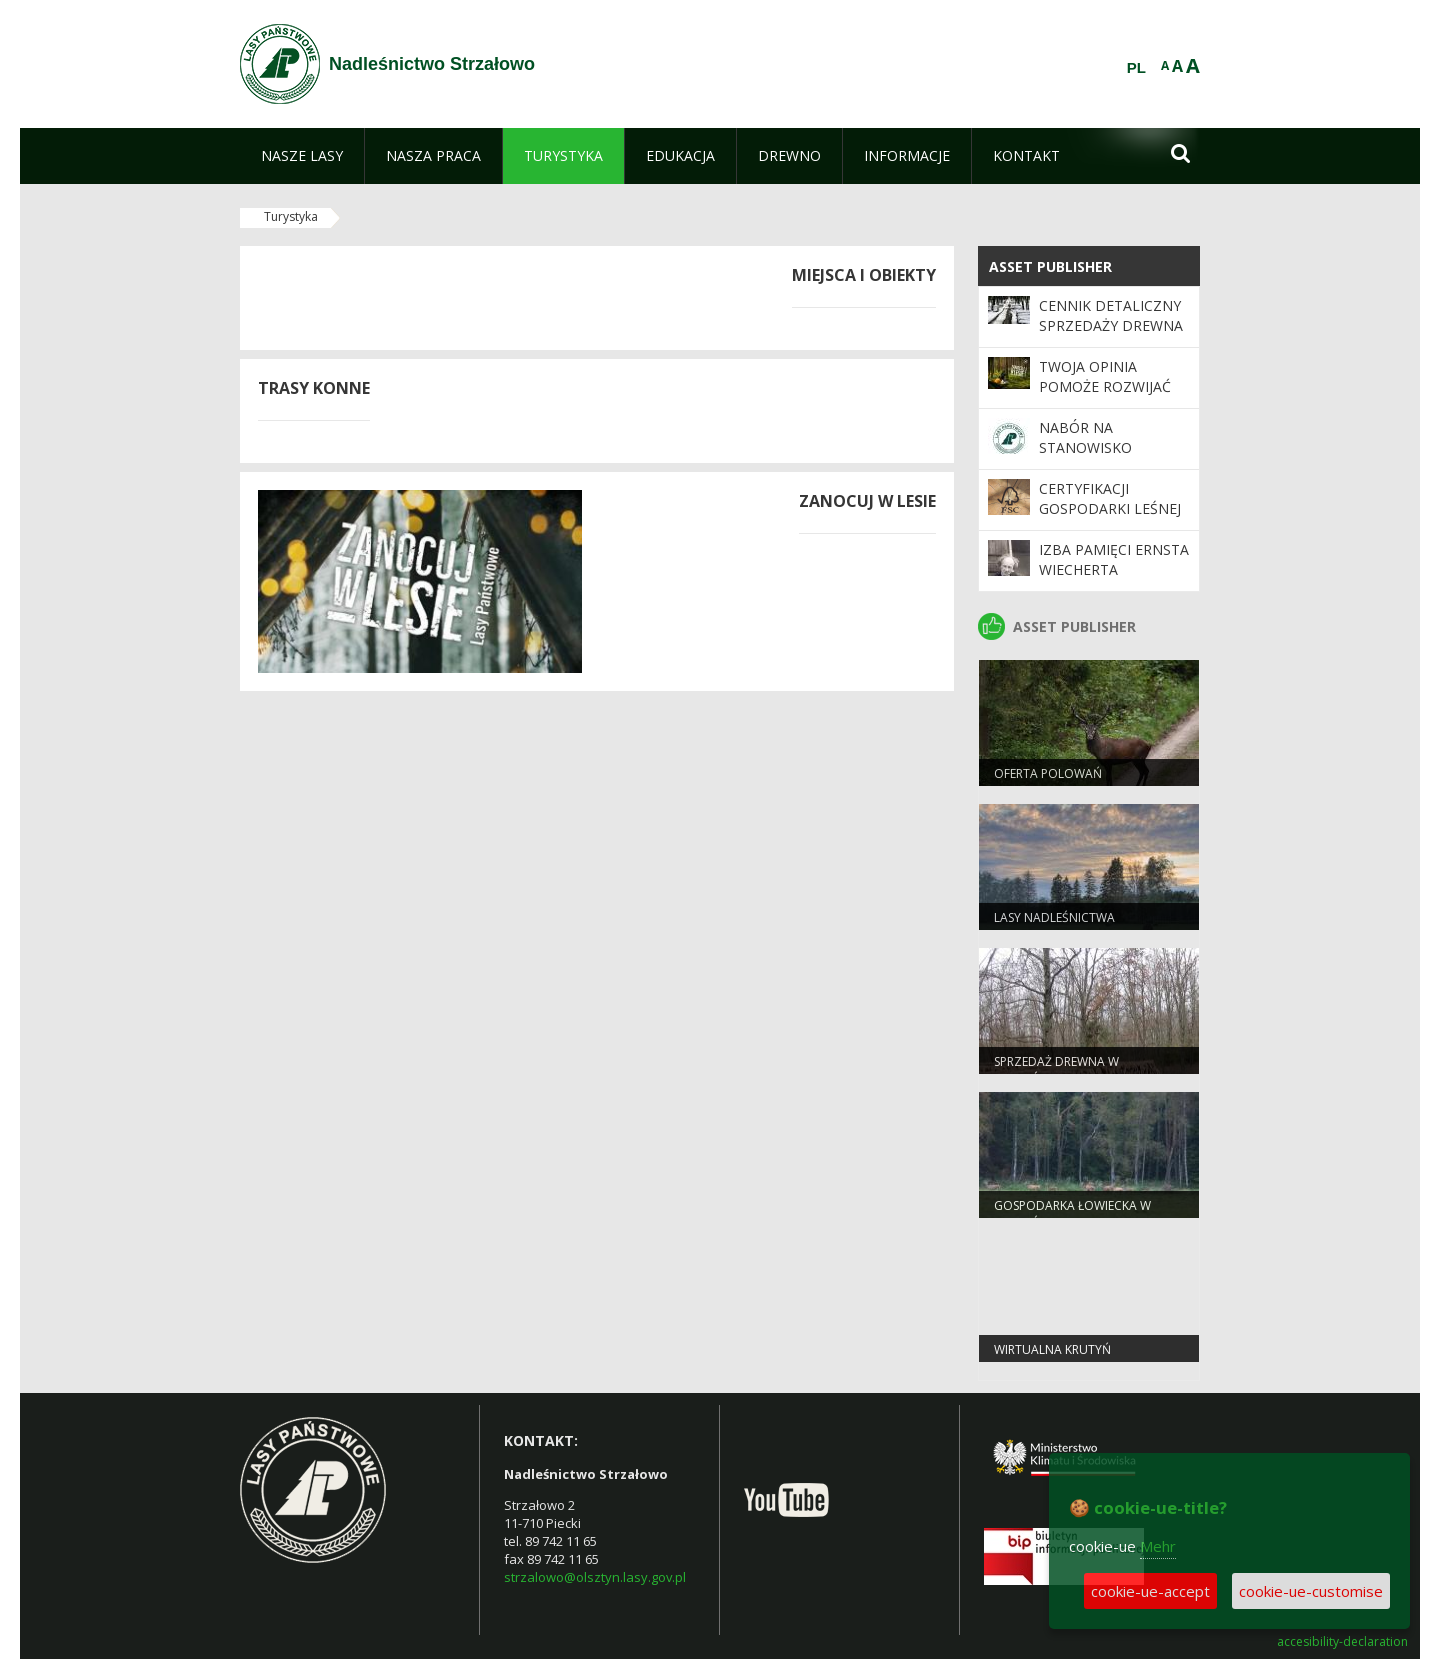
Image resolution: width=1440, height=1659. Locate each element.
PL (1136, 68)
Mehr (1158, 1546)
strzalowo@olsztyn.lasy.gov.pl (595, 1577)
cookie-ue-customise (1311, 1591)
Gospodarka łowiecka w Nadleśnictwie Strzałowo (1078, 1214)
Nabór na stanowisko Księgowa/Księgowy (1113, 448)
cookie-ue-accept (1150, 1591)
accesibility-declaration (1342, 1642)
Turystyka (291, 216)
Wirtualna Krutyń (1052, 1349)
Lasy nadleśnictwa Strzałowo (1054, 926)
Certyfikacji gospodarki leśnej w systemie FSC (1110, 509)
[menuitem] (302, 156)
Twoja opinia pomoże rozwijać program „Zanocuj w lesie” (1110, 397)
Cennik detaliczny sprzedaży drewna (1111, 315)
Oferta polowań (1048, 773)
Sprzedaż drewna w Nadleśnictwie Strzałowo (1078, 1070)
